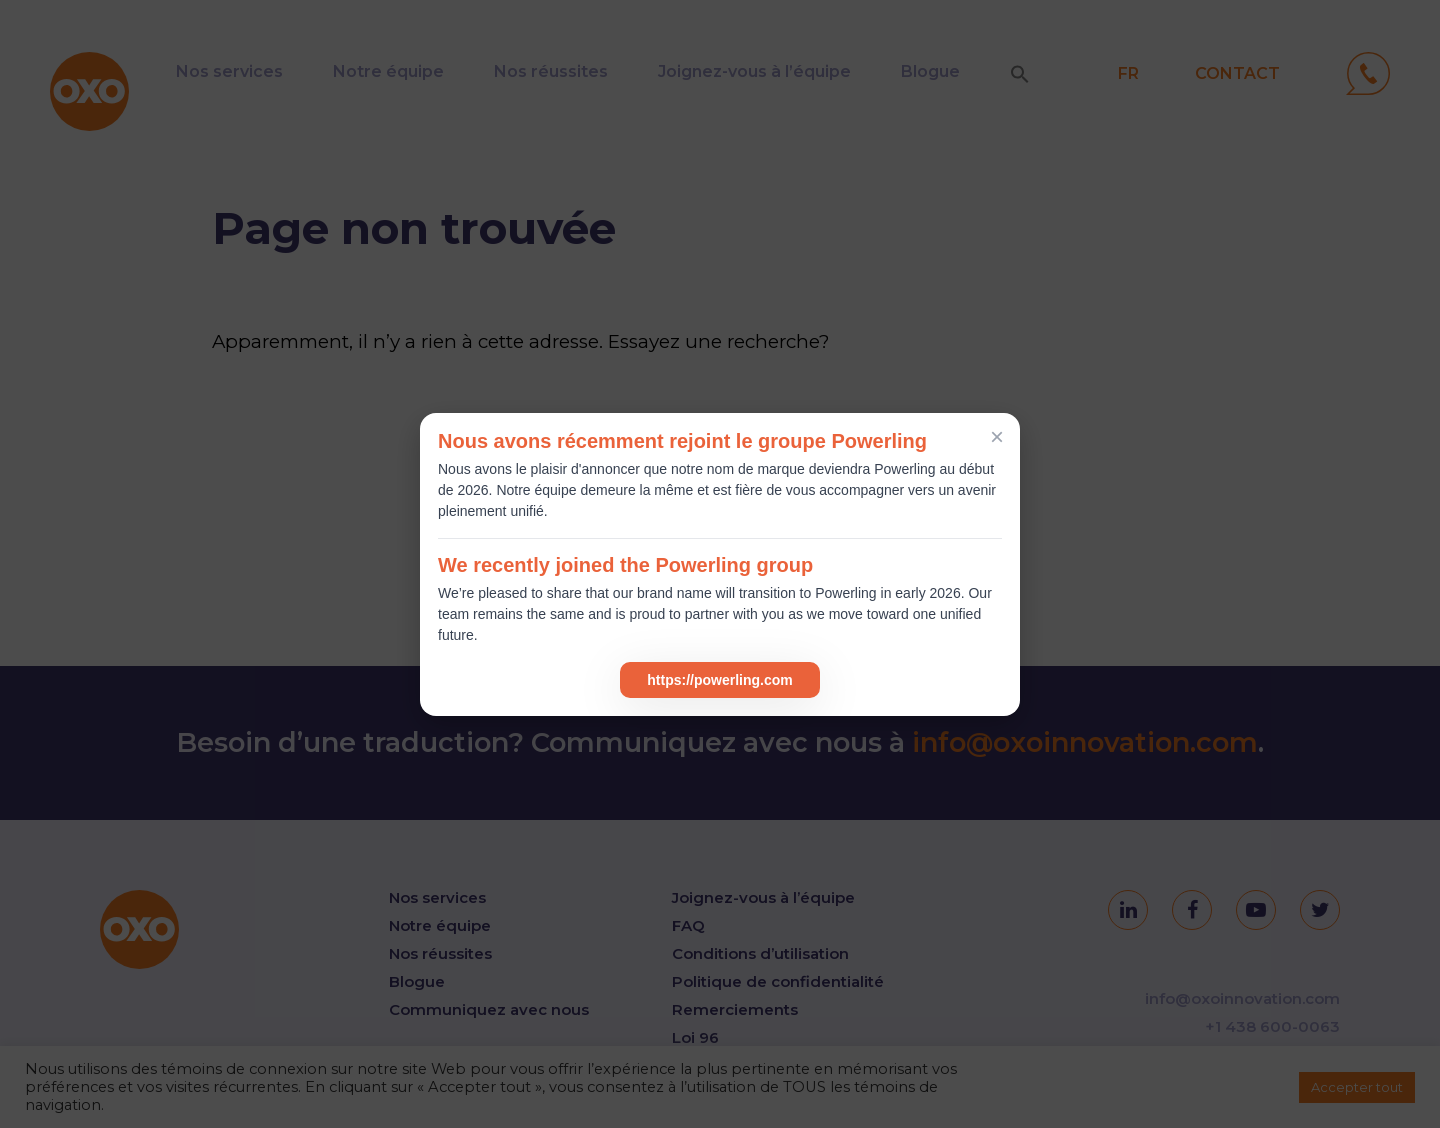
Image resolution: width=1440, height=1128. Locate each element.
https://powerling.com (719, 680)
